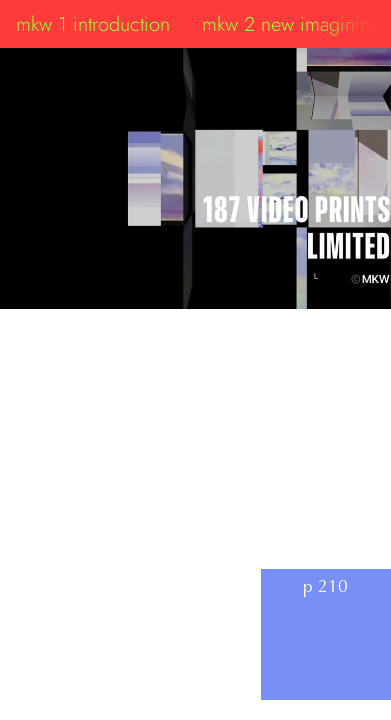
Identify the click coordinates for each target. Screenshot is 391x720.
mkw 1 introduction (93, 24)
